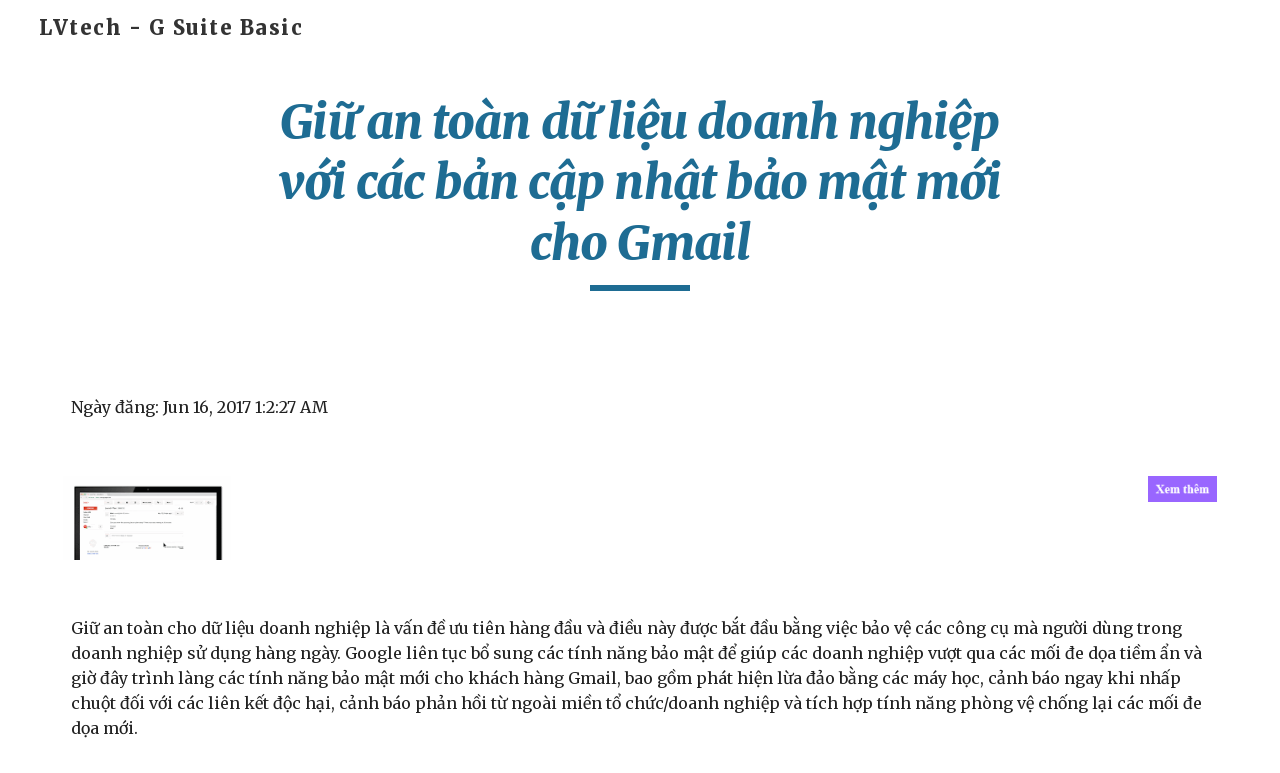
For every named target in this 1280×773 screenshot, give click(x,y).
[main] (640, 191)
